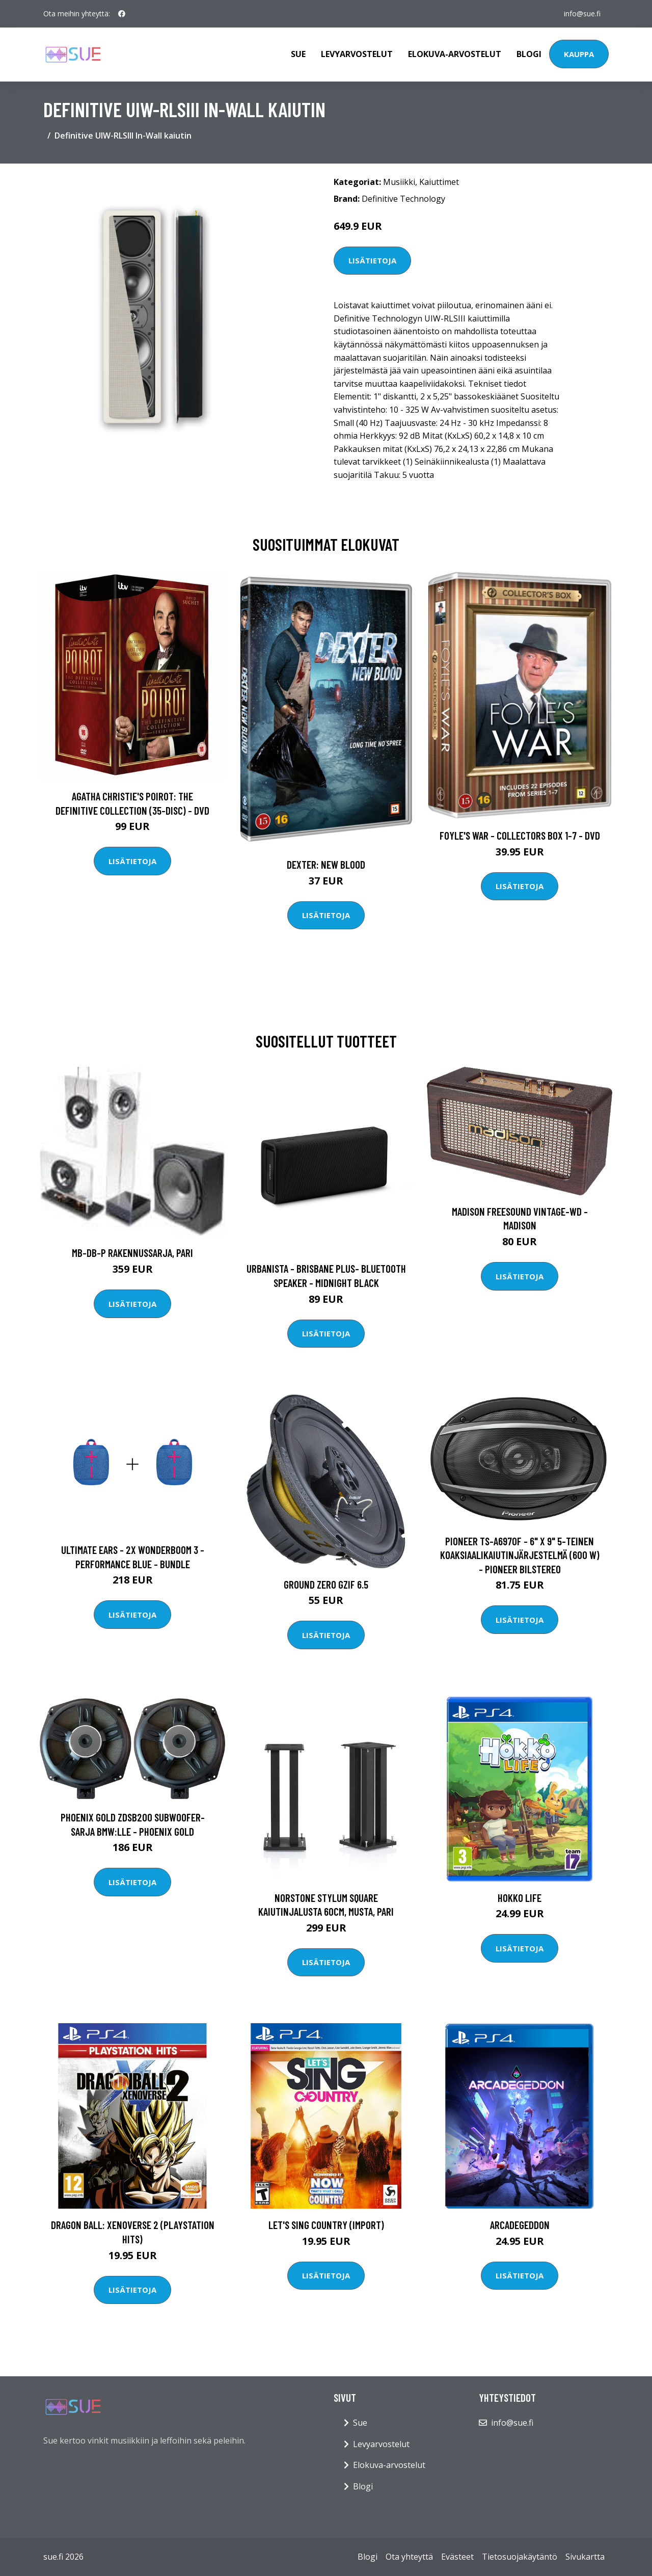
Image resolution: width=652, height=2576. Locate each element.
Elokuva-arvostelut (454, 54)
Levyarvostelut (357, 54)
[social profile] (121, 13)
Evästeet (457, 2556)
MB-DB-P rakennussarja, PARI (132, 1252)
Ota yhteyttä (409, 2556)
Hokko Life (519, 1897)
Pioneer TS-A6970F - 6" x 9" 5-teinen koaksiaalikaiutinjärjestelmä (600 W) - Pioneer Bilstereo (520, 1555)
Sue (298, 54)
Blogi (529, 54)
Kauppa (579, 54)
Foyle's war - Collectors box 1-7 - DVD (520, 835)
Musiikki (399, 181)
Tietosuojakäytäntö (519, 2556)
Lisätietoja (372, 260)
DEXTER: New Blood (326, 864)
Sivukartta (585, 2556)
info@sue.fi (582, 13)
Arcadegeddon (520, 2224)
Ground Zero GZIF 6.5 (326, 1584)
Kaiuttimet (439, 181)
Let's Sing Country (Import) (326, 2224)
